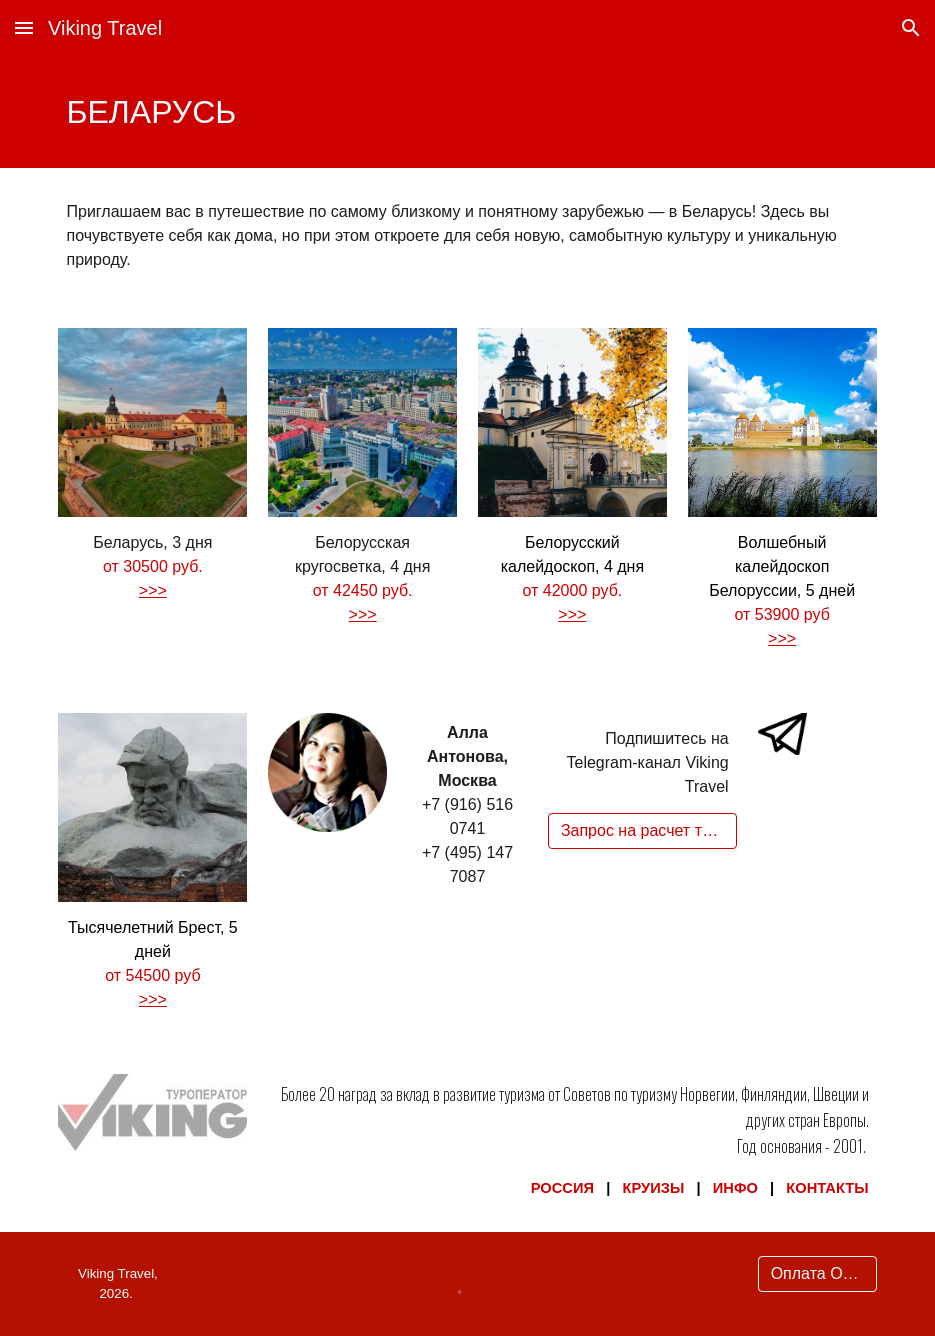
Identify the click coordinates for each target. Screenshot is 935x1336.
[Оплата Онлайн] (817, 1274)
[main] (467, 112)
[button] (24, 27)
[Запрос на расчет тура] (642, 831)
